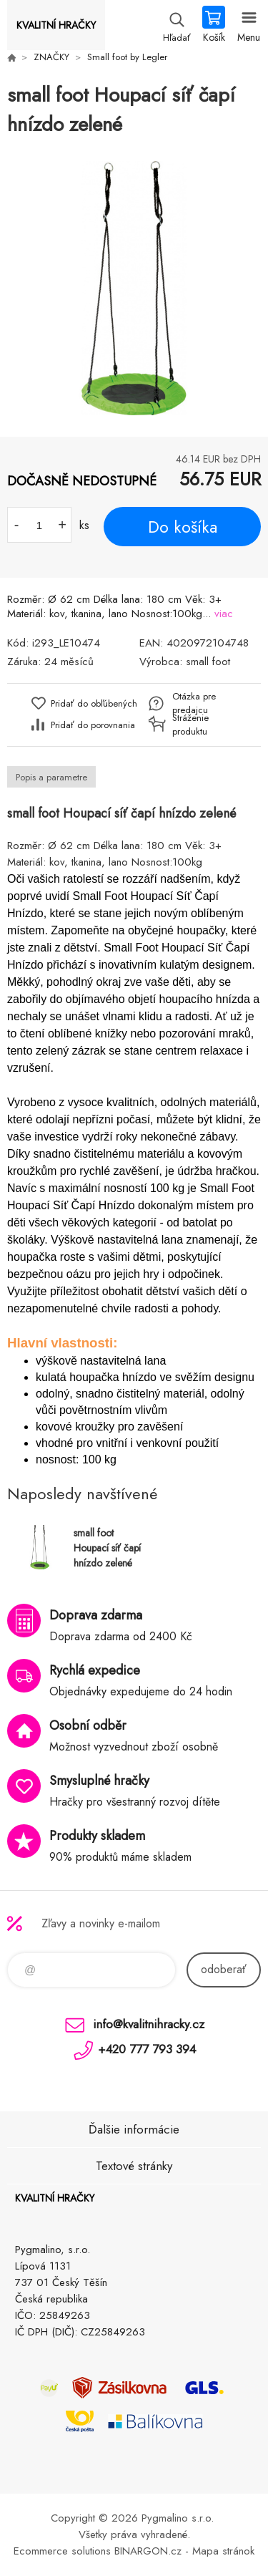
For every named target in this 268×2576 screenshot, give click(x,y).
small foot (208, 661)
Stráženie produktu (190, 724)
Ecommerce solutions (62, 2551)
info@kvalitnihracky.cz (148, 2024)
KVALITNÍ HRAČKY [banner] (56, 25)
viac (223, 613)
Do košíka (182, 527)
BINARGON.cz (148, 2551)
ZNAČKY (51, 57)
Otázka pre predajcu (194, 703)
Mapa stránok (223, 2551)
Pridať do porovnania (93, 725)
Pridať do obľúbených (94, 703)
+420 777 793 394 (147, 2049)
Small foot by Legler (127, 57)
